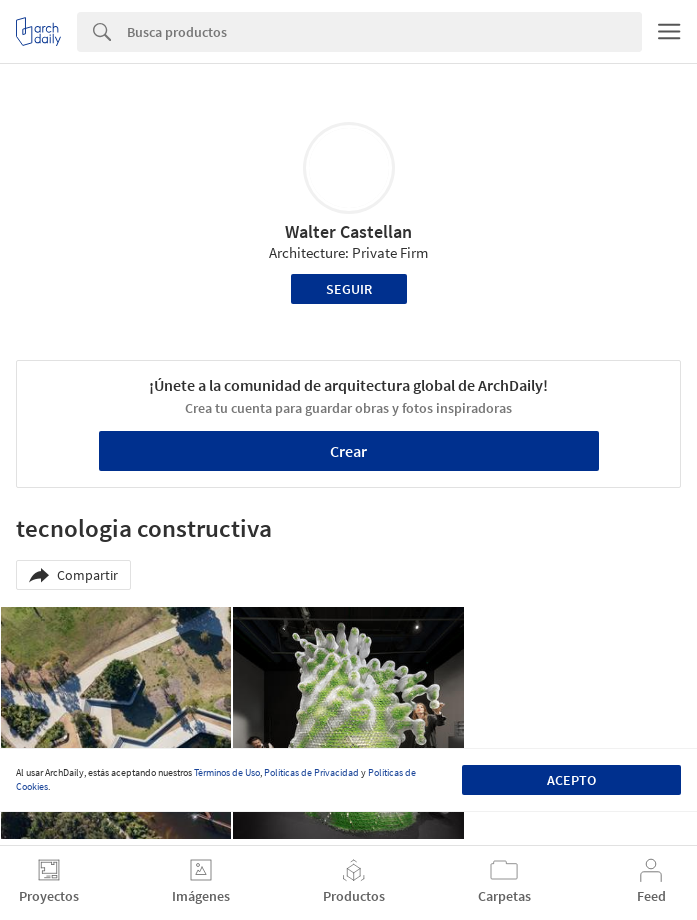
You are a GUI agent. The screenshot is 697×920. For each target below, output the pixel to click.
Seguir (349, 289)
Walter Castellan (348, 231)
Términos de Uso (227, 772)
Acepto (571, 780)
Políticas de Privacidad (311, 772)
